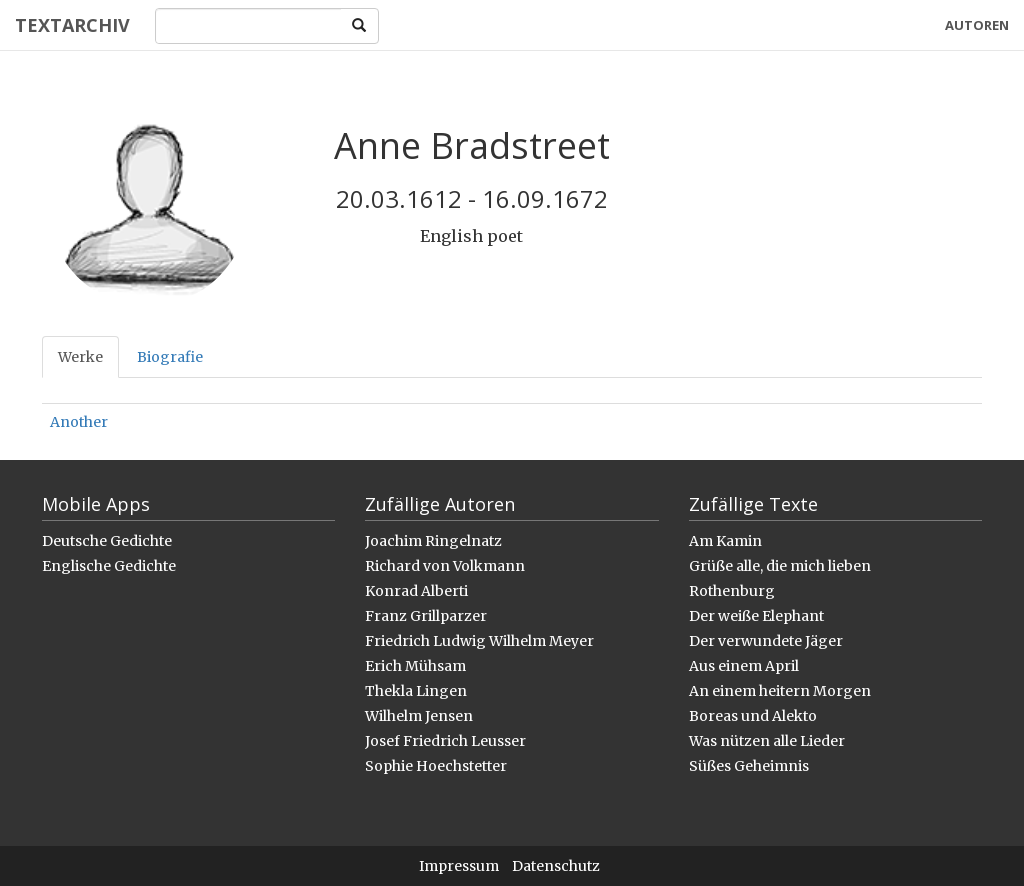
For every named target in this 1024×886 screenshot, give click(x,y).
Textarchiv (72, 25)
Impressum (459, 866)
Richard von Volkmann (445, 566)
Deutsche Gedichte (107, 541)
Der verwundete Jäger (766, 641)
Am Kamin (725, 541)
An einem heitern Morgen (780, 691)
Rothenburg (732, 591)
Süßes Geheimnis (749, 766)
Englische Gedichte (109, 566)
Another (79, 422)
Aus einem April (744, 666)
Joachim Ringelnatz (433, 541)
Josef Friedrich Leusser (445, 741)
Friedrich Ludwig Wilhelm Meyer (479, 641)
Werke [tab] (80, 357)
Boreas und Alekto (753, 716)
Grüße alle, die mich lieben (780, 566)
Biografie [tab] (170, 357)
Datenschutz (556, 866)
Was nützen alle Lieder (767, 741)
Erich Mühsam (415, 666)
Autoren (977, 25)
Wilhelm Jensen (419, 716)
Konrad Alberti (416, 591)
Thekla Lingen (416, 691)
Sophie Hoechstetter (436, 766)
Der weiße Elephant (756, 616)
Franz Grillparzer (426, 616)
